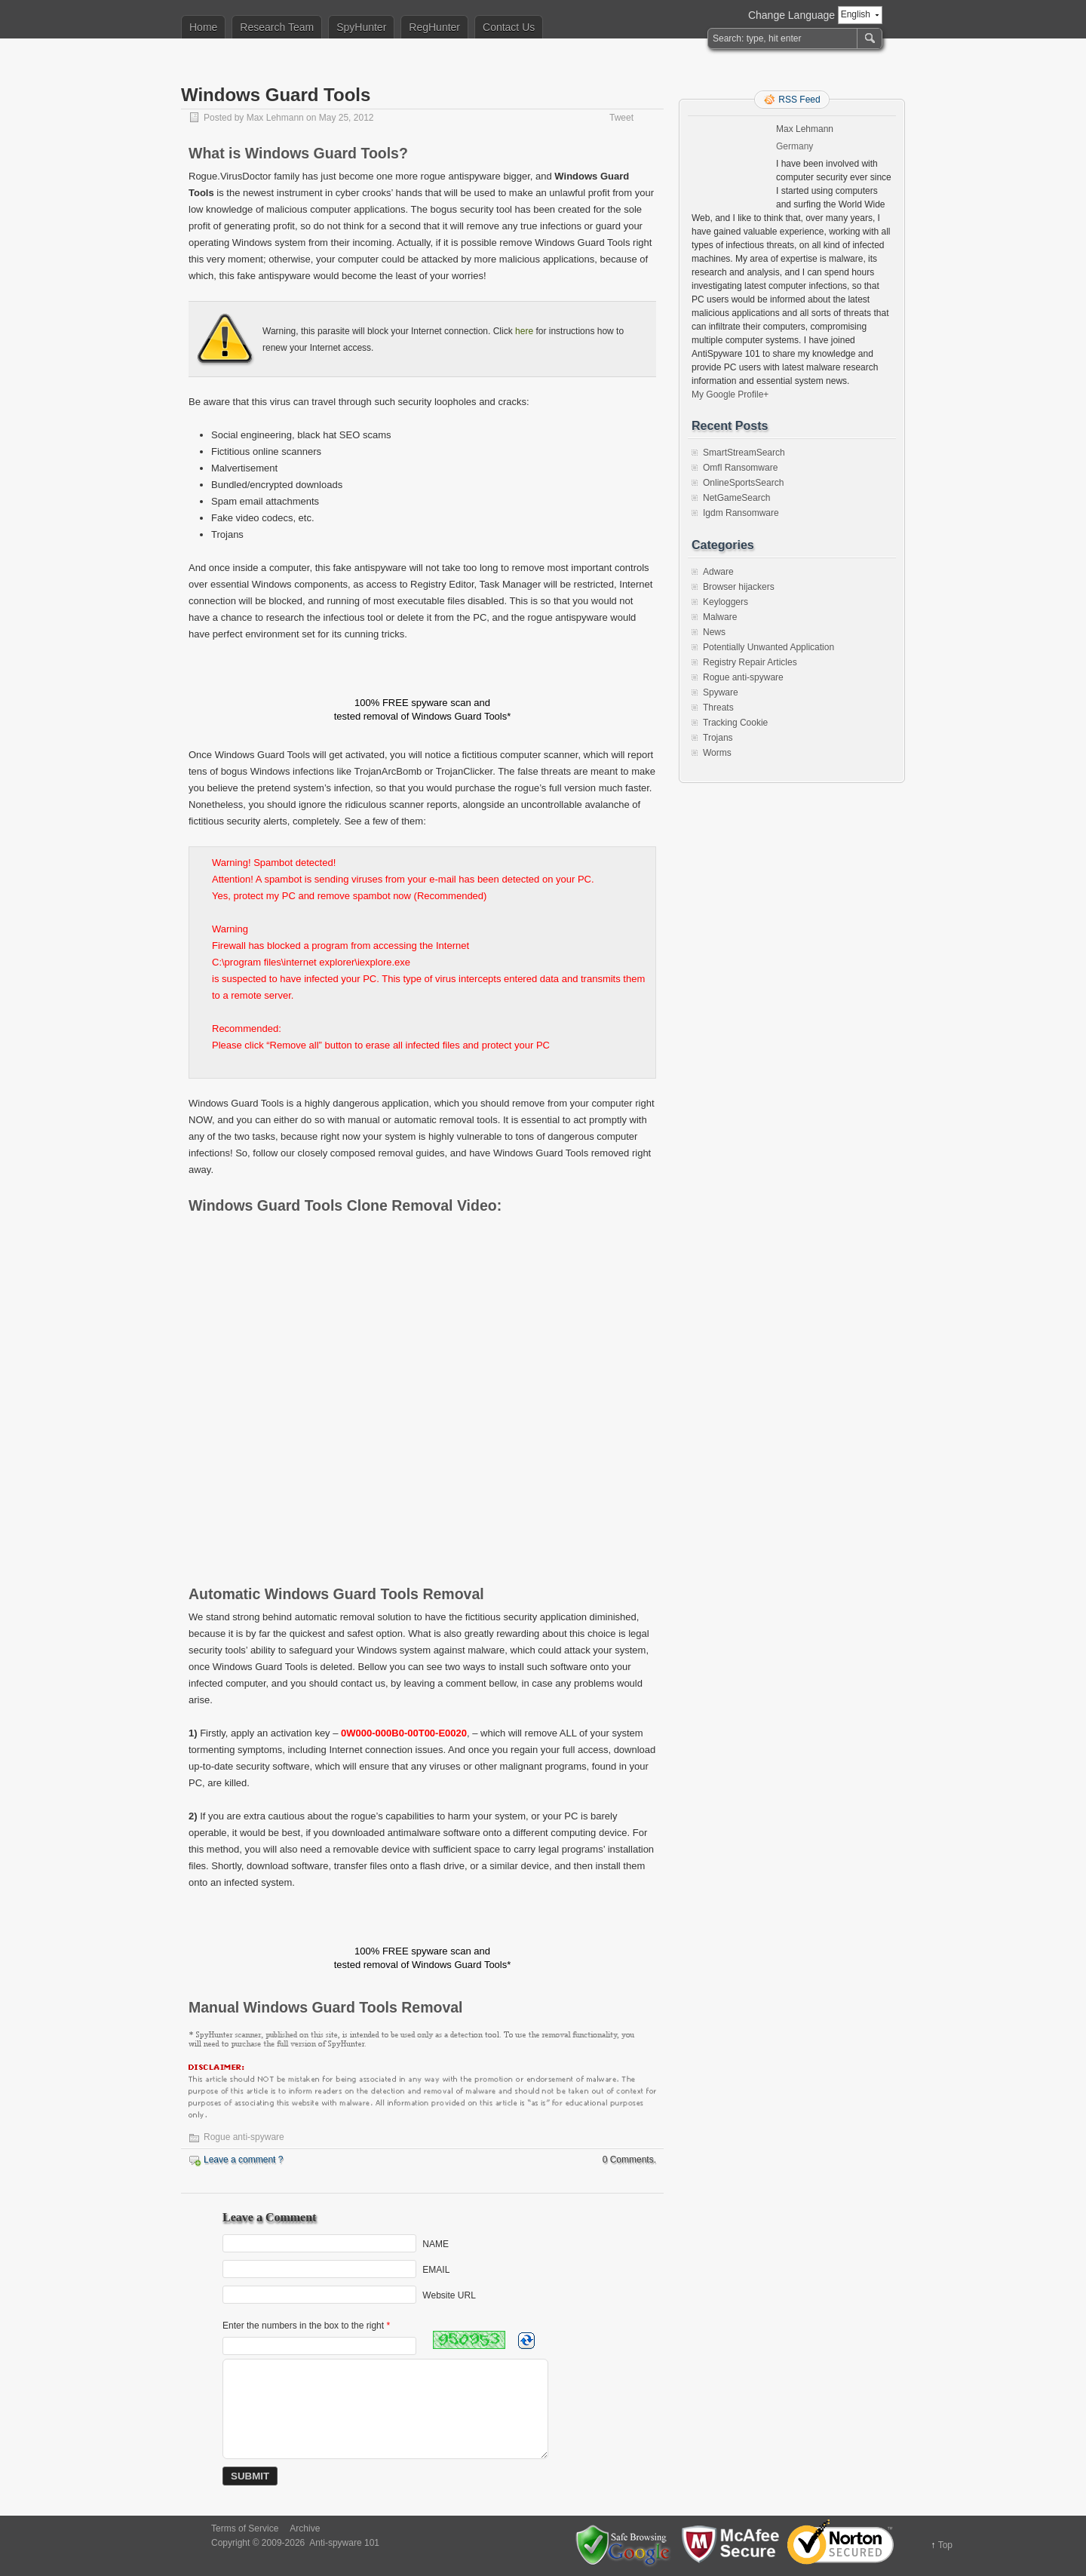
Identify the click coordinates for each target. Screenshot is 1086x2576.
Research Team (277, 27)
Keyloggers (725, 602)
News (714, 632)
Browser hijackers (739, 587)
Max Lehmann (275, 117)
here (524, 331)
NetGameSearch (736, 498)
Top (945, 2545)
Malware (720, 617)
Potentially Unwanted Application (768, 647)
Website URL (448, 2295)
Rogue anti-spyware (244, 2137)
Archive (305, 2528)
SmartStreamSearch (744, 452)
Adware (718, 571)
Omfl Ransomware (740, 467)
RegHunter (434, 27)
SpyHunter (361, 27)
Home (203, 27)
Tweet (621, 117)
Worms (717, 753)
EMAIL (435, 2269)
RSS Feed (799, 99)
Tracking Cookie (735, 722)
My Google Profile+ (730, 394)
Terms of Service (244, 2528)
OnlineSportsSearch (743, 482)
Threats (718, 707)
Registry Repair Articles (750, 662)
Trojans (718, 737)
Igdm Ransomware (741, 513)
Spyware (720, 692)
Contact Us (509, 27)
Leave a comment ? (243, 2159)
